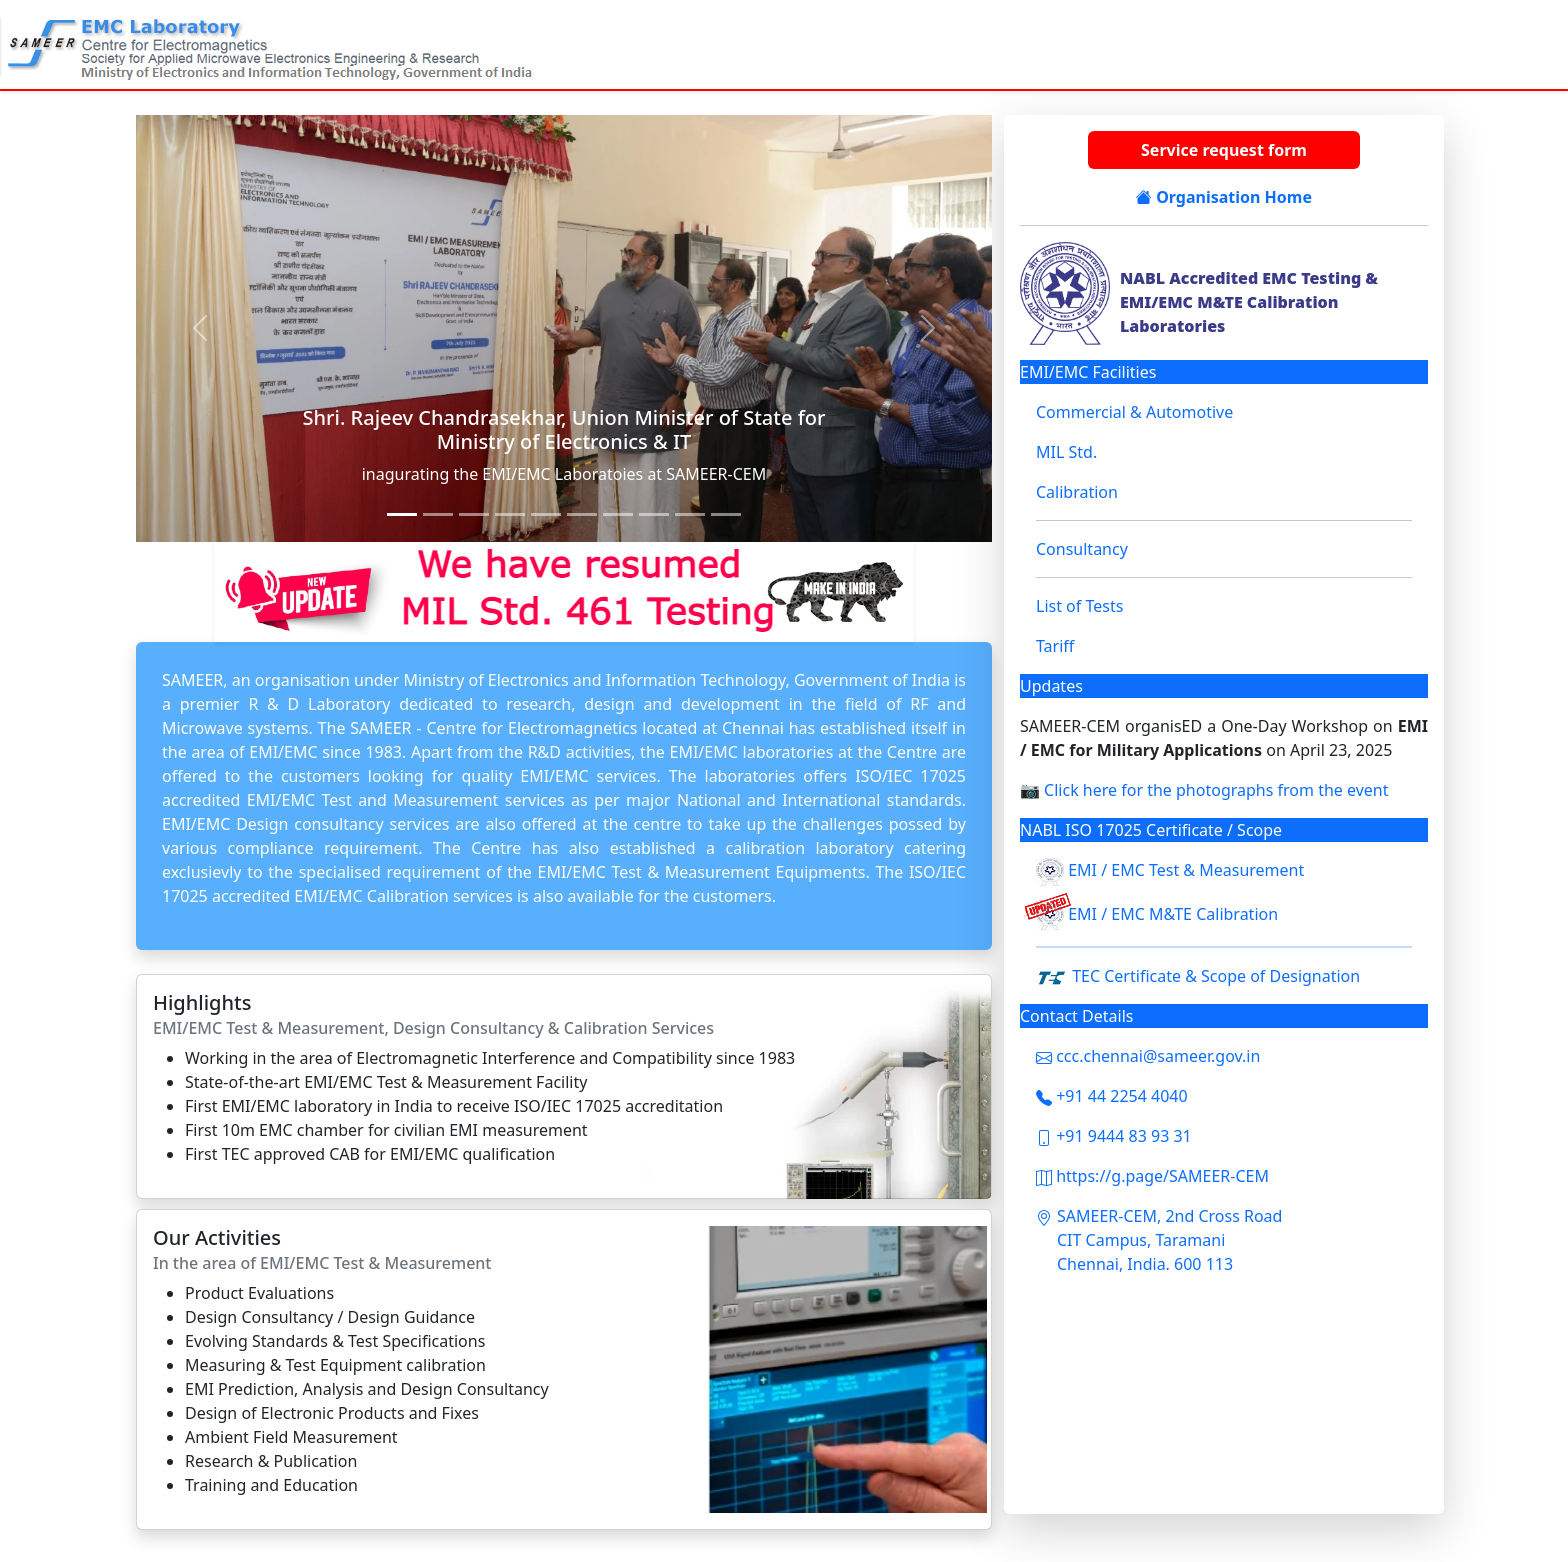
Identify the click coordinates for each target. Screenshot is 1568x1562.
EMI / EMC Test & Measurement (1186, 871)
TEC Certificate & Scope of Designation (1216, 976)
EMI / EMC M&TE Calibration (1173, 915)
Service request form (1224, 150)
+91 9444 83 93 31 (1114, 1136)
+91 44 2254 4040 (1112, 1096)
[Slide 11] (726, 514)
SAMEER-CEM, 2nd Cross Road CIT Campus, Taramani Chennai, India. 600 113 (1169, 1240)
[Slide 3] (438, 514)
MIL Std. (1066, 452)
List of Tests (1079, 606)
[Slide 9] (654, 514)
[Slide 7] (582, 514)
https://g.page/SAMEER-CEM (1152, 1176)
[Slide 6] (546, 514)
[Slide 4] (474, 514)
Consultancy (1082, 549)
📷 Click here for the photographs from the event (1204, 790)
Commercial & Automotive (1134, 412)
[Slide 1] (402, 514)
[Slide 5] (510, 514)
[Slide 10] (690, 514)
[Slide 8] (618, 514)
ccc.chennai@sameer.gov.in (1148, 1056)
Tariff (1055, 646)
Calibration (1077, 492)
